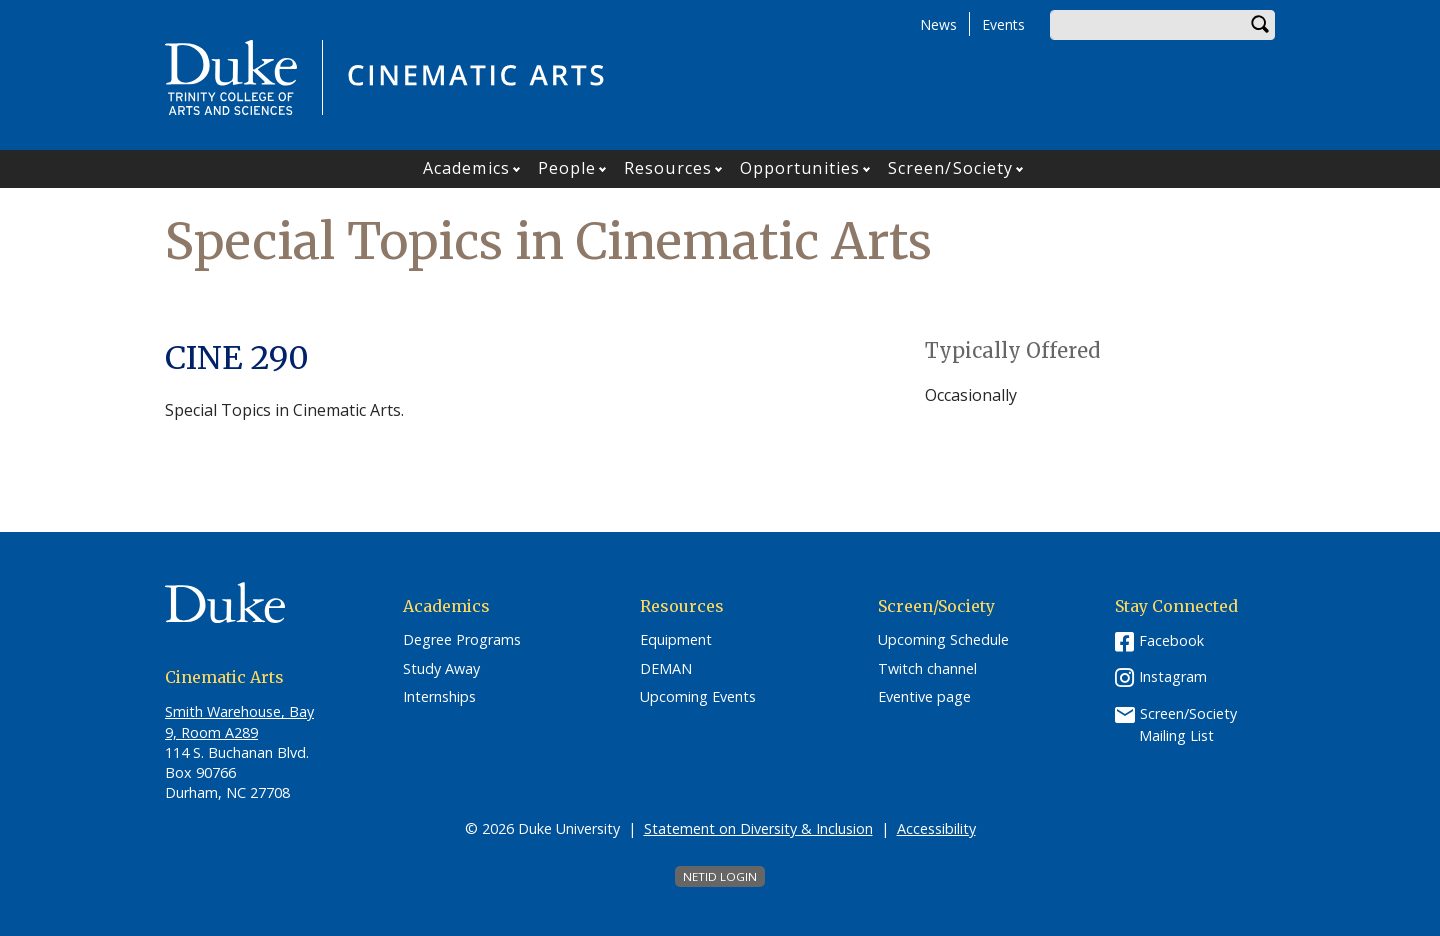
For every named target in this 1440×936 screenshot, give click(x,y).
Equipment (676, 640)
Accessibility (936, 828)
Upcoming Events (698, 697)
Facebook (1171, 640)
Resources (668, 168)
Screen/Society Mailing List (1188, 724)
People (567, 168)
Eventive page (924, 697)
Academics (466, 168)
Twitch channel (927, 669)
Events (1003, 24)
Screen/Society (950, 168)
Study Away (441, 669)
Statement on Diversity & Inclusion (758, 828)
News (938, 24)
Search (1260, 25)
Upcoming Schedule (943, 640)
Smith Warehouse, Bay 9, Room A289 (239, 721)
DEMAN (666, 669)
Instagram (1173, 676)
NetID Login (720, 876)
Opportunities (800, 168)
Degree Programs (462, 640)
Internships (439, 697)
